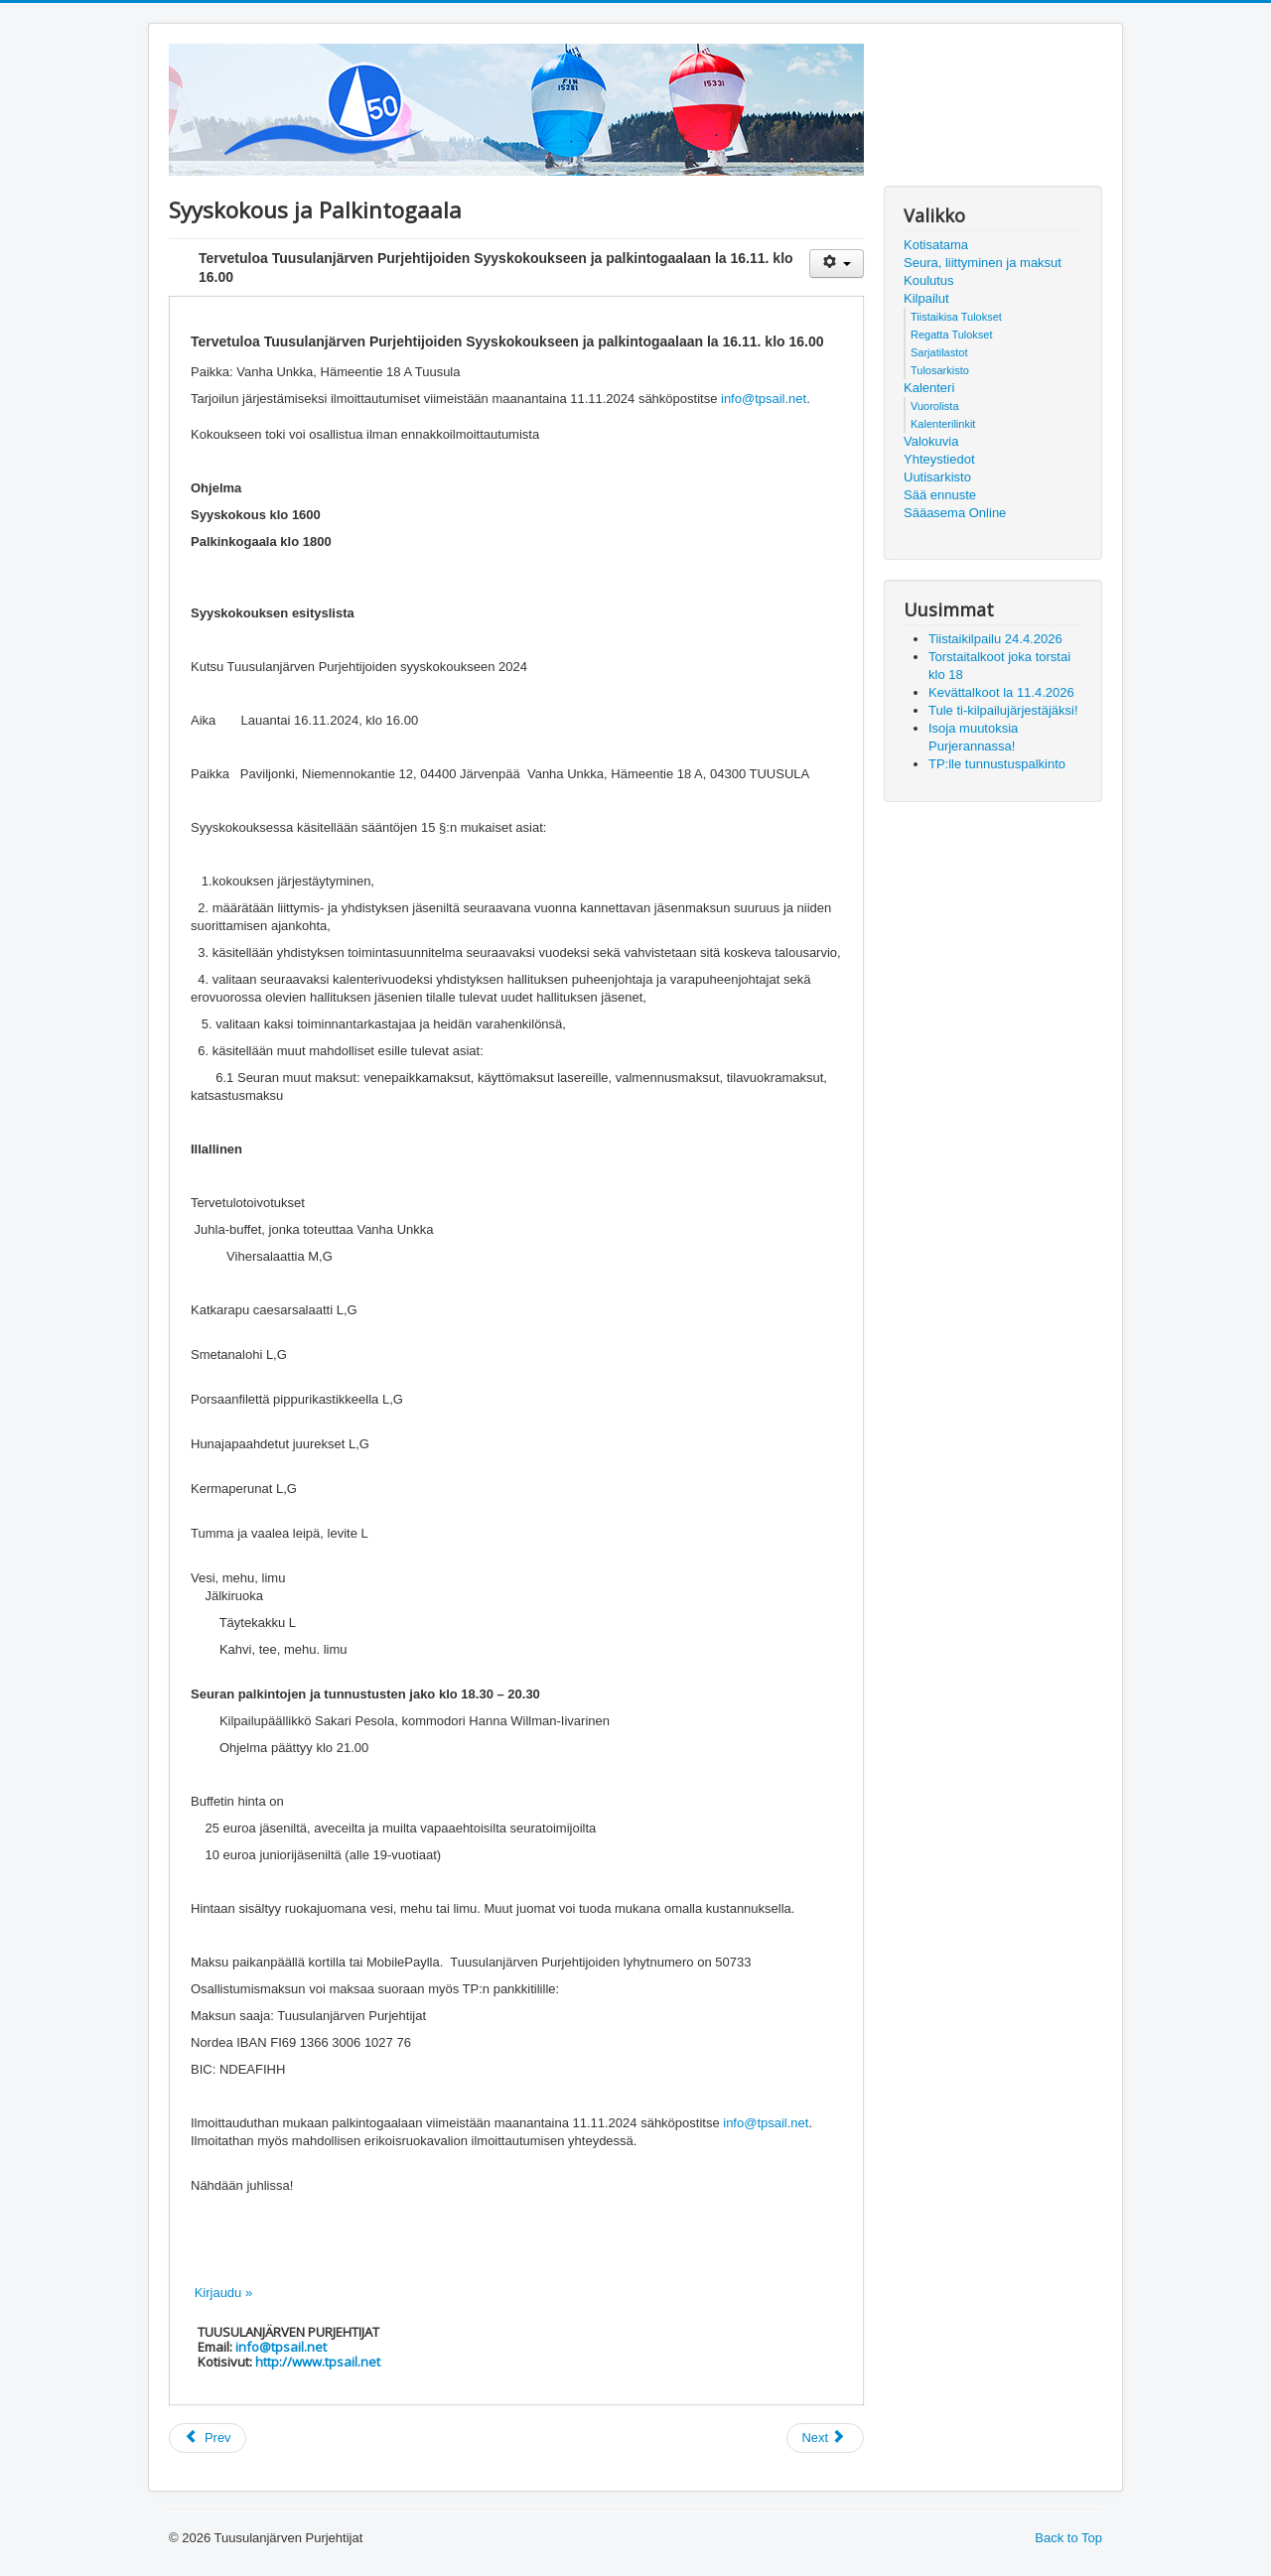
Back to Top (1068, 2537)
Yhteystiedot (939, 459)
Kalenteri (929, 387)
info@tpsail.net (763, 398)
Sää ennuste (940, 494)
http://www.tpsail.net (317, 2362)
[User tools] (836, 263)
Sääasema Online (955, 512)
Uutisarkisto (937, 477)
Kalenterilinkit (943, 424)
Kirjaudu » (224, 2292)
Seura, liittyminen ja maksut (982, 262)
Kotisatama (936, 244)
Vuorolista (935, 406)
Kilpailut (926, 298)
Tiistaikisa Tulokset (956, 317)
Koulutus (929, 280)
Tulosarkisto (940, 370)
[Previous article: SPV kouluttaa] (207, 2438)
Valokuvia (931, 441)
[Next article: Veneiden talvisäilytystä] (825, 2438)
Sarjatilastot (939, 352)
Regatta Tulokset (952, 334)
